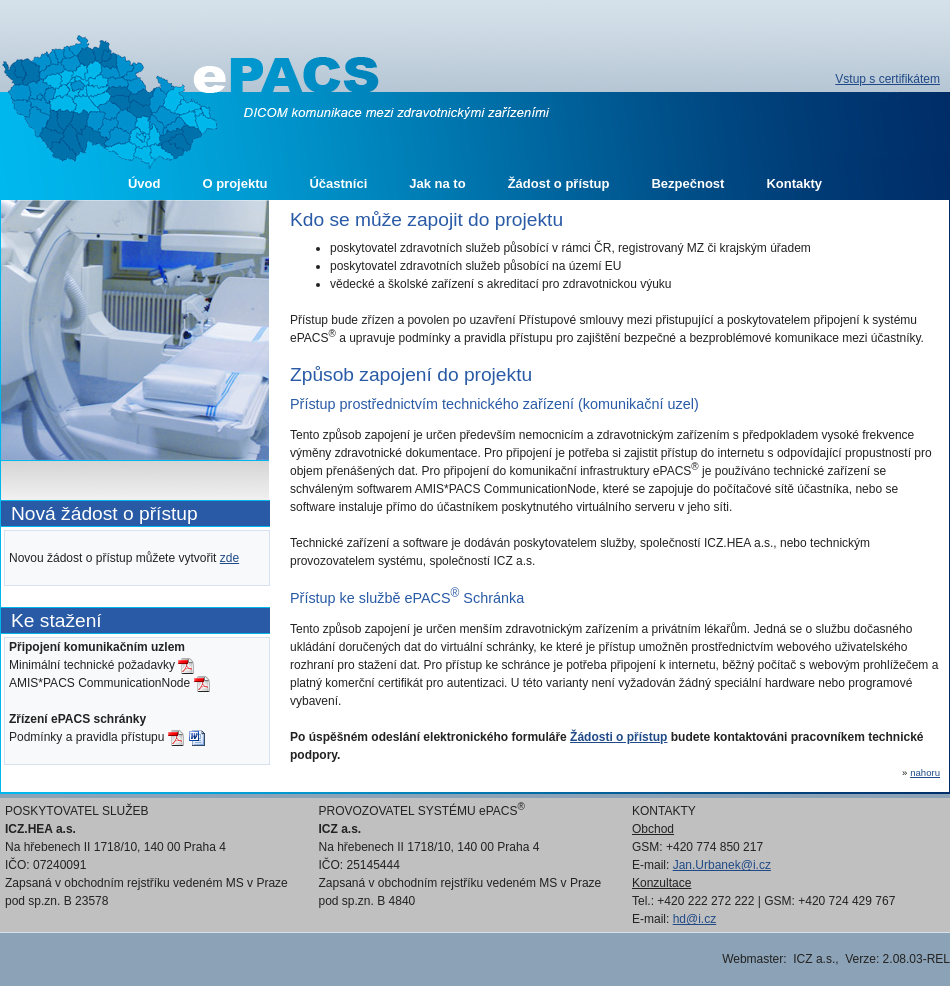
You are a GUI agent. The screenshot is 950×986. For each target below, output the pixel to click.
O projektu (234, 183)
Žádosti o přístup (618, 737)
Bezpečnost (687, 183)
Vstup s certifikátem (887, 79)
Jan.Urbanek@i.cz (722, 865)
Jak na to (437, 183)
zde (229, 558)
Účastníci (338, 183)
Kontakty (794, 183)
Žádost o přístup (559, 183)
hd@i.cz (695, 919)
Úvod (144, 183)
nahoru (925, 772)
